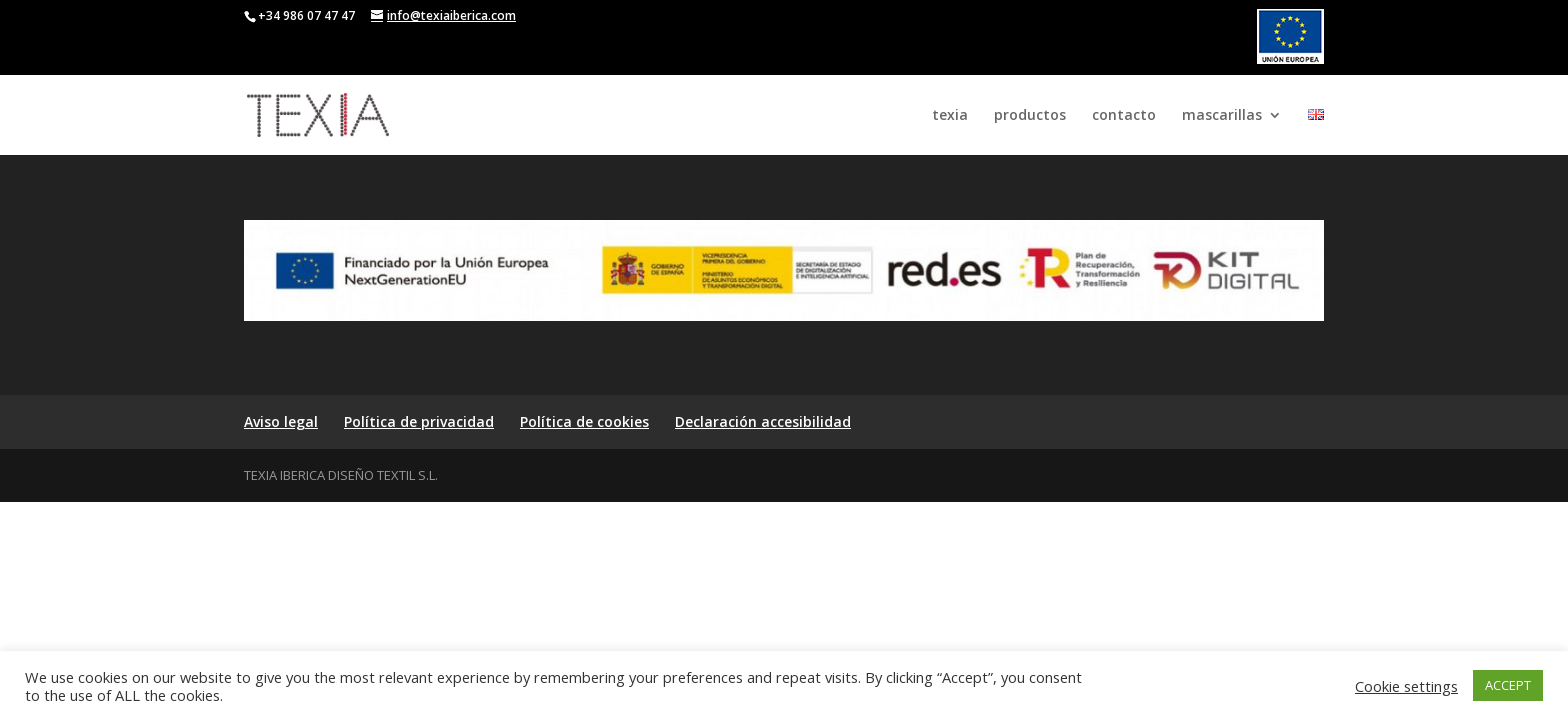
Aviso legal (281, 421)
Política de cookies (584, 421)
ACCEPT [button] (1508, 685)
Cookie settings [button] (1406, 686)
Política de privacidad (419, 421)
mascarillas (1222, 116)
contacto (1124, 116)
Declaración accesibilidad (763, 421)
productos (1030, 116)
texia (950, 116)
